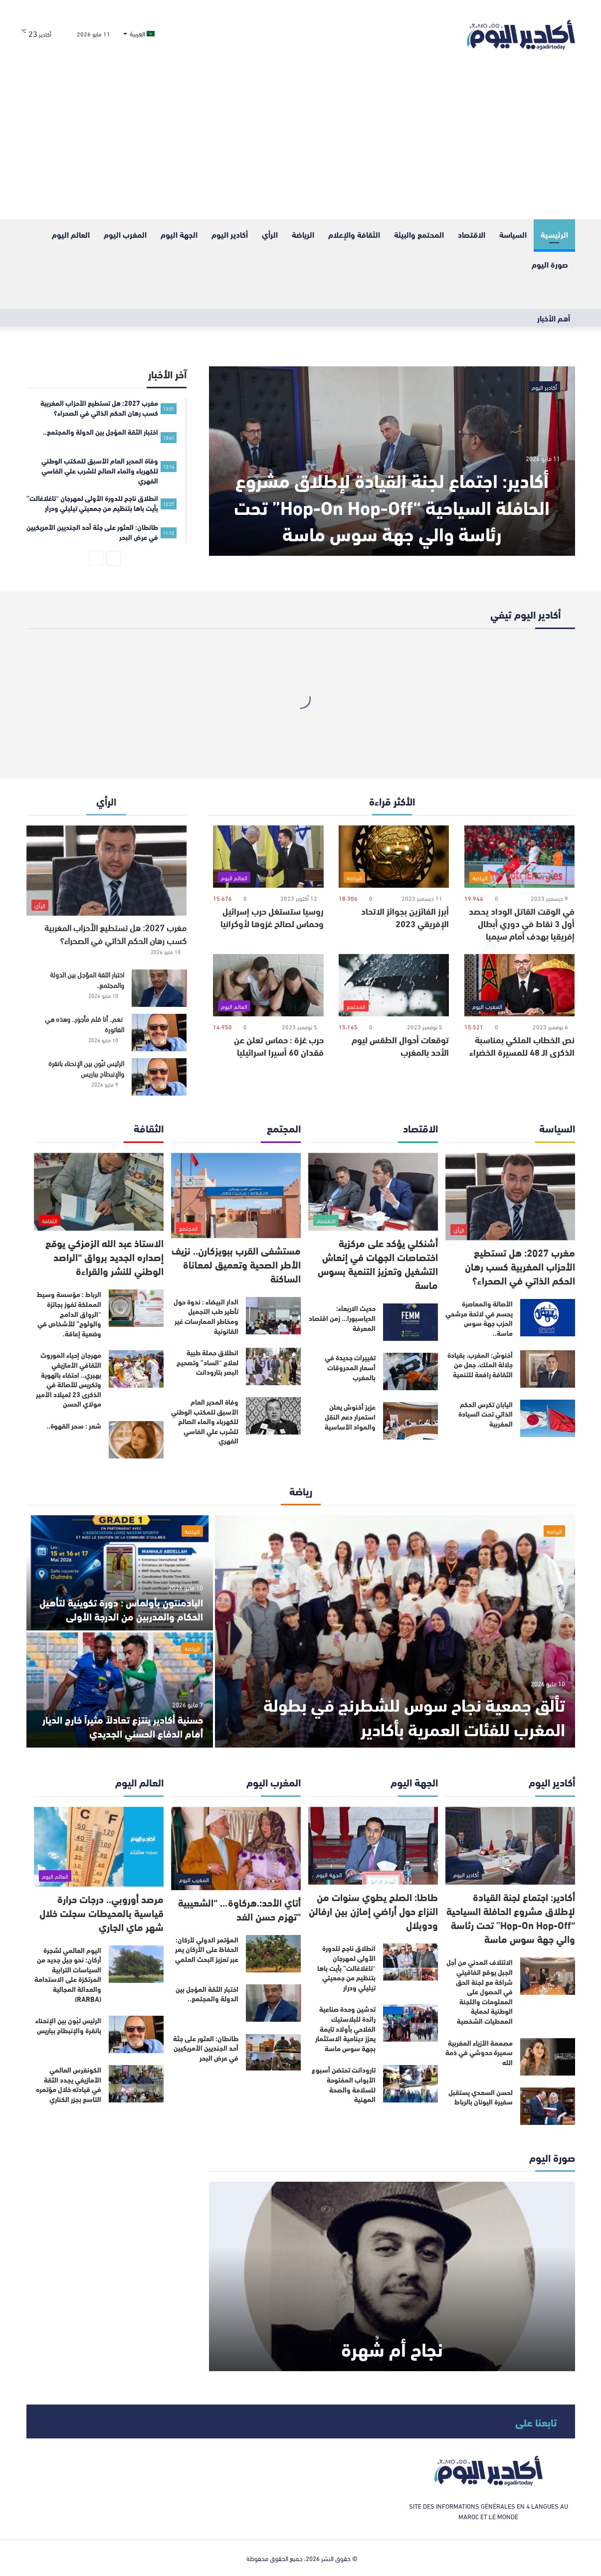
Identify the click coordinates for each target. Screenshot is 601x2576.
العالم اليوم (71, 234)
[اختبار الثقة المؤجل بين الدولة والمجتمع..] (159, 988)
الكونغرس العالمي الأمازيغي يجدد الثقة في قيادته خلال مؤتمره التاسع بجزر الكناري (68, 2084)
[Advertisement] (301, 144)
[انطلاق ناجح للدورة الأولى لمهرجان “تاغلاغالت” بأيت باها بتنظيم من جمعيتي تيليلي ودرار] (410, 1962)
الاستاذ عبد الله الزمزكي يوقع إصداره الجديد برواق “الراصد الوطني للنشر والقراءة (104, 1256)
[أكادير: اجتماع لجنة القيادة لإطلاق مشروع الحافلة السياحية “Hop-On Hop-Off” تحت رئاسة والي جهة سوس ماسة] (392, 461)
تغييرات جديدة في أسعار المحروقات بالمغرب (350, 1367)
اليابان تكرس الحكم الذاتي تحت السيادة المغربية (485, 1414)
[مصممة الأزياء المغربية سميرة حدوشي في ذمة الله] (547, 2057)
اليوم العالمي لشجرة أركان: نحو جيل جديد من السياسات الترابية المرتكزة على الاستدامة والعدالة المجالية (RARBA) (67, 1974)
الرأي (270, 234)
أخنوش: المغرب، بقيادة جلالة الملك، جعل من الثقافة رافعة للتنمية (480, 1364)
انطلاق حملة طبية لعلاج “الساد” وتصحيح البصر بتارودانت (207, 1362)
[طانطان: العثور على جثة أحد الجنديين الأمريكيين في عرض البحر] (273, 2052)
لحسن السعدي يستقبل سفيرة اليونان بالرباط (480, 2097)
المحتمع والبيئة (419, 234)
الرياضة (303, 234)
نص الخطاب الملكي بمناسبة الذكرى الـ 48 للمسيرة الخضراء (522, 1045)
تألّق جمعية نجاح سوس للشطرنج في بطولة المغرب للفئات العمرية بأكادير (414, 1715)
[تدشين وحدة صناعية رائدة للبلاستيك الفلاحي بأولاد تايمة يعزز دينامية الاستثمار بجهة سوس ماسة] (410, 2023)
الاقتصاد (471, 234)
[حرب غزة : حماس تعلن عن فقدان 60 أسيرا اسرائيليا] (268, 985)
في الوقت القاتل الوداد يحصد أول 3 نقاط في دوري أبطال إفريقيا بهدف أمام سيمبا (522, 923)
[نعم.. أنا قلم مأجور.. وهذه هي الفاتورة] (159, 1032)
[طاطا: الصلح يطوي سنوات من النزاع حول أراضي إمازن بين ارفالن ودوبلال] (373, 1846)
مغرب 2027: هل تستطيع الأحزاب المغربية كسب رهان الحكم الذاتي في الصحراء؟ (115, 933)
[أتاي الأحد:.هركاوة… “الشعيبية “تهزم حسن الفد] (236, 1848)
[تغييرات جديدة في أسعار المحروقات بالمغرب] (410, 1371)
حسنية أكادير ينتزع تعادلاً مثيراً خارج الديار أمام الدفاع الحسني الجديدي (122, 1726)
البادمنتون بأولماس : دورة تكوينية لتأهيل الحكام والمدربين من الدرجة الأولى (121, 1609)
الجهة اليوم (179, 234)
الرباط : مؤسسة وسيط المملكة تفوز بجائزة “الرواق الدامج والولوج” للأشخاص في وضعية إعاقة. (69, 1313)
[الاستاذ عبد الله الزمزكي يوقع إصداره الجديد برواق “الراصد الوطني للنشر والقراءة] (99, 1192)
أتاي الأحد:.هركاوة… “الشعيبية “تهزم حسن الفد (239, 1909)
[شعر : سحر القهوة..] (136, 1439)
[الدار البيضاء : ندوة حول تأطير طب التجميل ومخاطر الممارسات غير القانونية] (273, 1315)
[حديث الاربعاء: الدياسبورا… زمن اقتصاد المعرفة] (410, 1322)
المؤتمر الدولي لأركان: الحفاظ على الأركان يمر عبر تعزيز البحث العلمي (206, 1949)
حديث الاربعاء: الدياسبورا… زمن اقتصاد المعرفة (342, 1317)
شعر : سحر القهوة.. (73, 1425)
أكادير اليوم (229, 234)
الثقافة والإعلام (354, 234)
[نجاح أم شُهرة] (392, 2276)
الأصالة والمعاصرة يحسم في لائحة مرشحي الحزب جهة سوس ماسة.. (479, 1318)
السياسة (513, 234)
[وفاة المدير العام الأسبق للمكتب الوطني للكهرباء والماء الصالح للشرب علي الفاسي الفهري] (273, 1416)
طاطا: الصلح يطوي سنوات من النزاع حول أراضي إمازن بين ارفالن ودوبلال (373, 1910)
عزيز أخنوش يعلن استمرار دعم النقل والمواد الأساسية (350, 1416)
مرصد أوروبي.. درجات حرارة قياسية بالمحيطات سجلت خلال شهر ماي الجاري (101, 1912)
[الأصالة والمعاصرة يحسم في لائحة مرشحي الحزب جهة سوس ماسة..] (547, 1317)
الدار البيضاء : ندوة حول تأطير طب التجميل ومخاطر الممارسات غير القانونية (206, 1316)
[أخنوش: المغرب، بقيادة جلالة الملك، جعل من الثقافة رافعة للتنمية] (547, 1369)
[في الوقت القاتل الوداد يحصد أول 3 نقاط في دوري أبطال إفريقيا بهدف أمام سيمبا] (519, 856)
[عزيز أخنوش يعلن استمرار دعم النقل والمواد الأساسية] (410, 1421)
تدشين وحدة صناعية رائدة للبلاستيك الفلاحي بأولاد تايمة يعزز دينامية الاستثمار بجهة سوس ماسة (345, 2028)
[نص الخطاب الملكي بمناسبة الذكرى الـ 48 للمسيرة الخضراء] (519, 985)
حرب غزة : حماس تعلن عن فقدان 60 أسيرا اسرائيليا (279, 1045)
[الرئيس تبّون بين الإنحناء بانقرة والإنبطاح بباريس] (159, 1077)
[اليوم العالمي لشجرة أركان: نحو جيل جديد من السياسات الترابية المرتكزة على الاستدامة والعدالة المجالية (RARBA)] (136, 1964)
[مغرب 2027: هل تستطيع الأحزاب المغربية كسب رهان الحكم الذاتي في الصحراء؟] (106, 870)
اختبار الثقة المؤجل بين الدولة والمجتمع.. (87, 979)
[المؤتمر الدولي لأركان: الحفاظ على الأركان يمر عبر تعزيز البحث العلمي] (273, 1953)
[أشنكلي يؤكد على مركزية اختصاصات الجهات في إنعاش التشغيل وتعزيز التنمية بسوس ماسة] (373, 1192)
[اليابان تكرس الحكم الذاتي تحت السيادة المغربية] (547, 1418)
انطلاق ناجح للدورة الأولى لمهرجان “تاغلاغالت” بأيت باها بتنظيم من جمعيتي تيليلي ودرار (346, 1967)
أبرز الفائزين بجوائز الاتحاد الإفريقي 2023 (405, 917)
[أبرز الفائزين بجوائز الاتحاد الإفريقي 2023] (394, 856)
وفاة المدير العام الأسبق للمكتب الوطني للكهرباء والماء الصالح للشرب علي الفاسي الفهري (204, 1421)
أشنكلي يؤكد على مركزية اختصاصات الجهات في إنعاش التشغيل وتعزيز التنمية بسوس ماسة (378, 1263)
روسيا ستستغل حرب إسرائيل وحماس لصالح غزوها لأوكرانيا (272, 917)
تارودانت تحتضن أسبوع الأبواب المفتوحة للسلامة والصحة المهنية (344, 2084)
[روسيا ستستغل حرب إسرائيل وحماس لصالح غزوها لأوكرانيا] (268, 856)
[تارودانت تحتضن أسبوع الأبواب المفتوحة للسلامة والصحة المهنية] (410, 2083)
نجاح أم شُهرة (392, 2348)
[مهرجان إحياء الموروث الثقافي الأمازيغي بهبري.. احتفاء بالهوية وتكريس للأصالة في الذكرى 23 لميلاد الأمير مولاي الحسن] (136, 1369)
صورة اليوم (550, 264)
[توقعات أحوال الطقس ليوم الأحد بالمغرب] (394, 985)
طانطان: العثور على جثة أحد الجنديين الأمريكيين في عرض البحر (205, 2048)
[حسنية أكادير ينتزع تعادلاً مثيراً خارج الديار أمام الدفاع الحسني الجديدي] (119, 1690)
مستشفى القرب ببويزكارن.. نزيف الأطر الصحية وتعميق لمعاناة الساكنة (236, 1264)
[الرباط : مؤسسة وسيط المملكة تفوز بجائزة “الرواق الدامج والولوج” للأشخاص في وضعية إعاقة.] (136, 1308)
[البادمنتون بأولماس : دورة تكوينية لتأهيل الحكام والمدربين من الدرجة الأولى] (119, 1572)
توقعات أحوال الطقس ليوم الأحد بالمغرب (400, 1045)
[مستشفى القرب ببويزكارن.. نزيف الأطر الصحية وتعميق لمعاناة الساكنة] (236, 1195)
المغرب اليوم (125, 234)
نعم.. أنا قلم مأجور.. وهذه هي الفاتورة (84, 1023)
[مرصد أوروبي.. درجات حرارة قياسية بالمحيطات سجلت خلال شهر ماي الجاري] (99, 1847)
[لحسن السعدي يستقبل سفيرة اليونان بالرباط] (547, 2106)
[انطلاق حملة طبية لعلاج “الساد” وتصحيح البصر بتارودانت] (273, 1366)
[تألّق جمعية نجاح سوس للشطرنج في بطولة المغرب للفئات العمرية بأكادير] (395, 1631)
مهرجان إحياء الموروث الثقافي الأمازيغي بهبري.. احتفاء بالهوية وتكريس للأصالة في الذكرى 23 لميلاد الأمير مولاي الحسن (68, 1379)
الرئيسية (554, 234)
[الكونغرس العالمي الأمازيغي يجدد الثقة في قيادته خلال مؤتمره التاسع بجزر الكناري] (136, 2083)
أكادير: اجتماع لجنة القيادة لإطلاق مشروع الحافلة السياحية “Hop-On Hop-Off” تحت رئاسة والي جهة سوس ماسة (392, 506)
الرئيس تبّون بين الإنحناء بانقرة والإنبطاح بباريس (86, 1068)
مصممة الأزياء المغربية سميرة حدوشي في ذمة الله (479, 2052)
